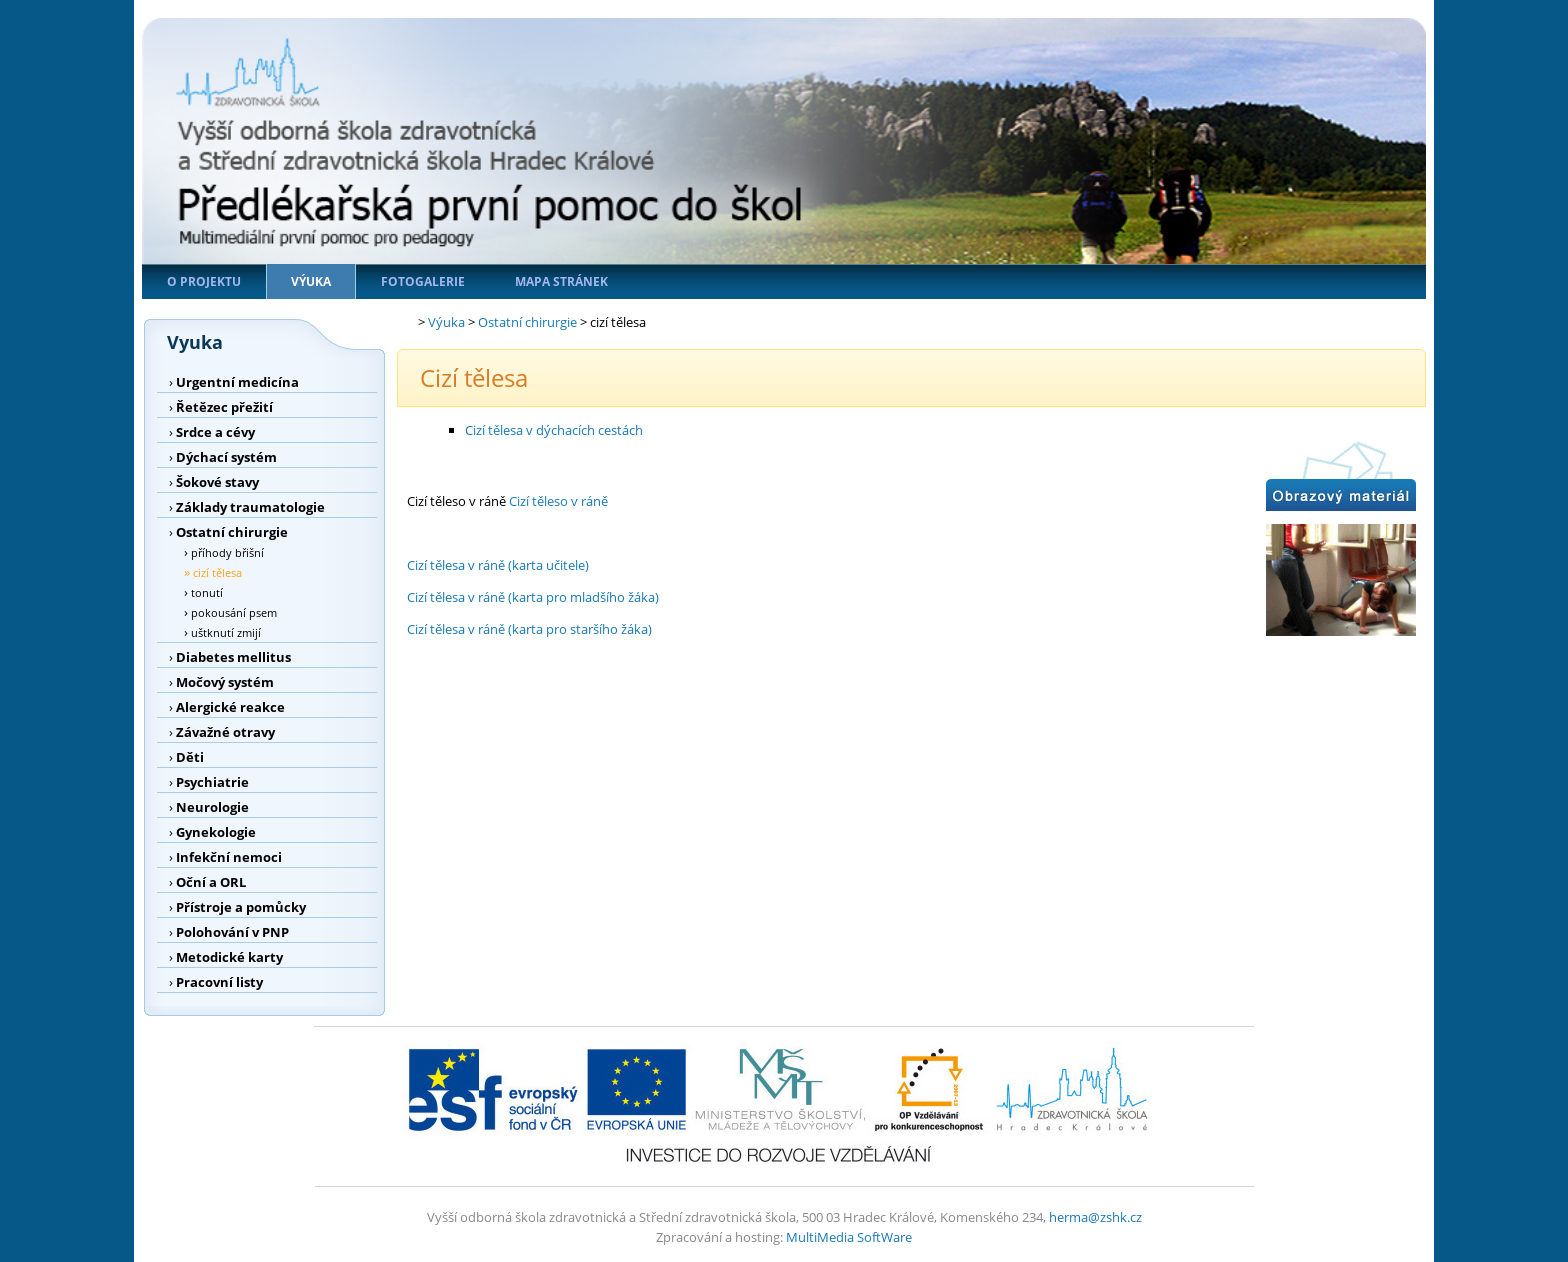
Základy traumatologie (250, 507)
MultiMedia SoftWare (849, 1237)
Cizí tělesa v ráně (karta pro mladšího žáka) (533, 597)
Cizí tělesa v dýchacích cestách (554, 430)
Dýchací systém (226, 457)
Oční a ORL (211, 882)
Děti (190, 757)
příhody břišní (227, 552)
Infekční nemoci (229, 857)
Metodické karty (229, 957)
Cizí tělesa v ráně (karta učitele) (498, 565)
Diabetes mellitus (233, 657)
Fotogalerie (423, 281)
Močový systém (225, 682)
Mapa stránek (561, 281)
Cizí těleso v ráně (558, 501)
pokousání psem (234, 612)
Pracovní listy (219, 982)
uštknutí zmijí (226, 632)
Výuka (311, 281)
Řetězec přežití (224, 407)
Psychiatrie (212, 782)
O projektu (204, 281)
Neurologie (212, 807)
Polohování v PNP (232, 932)
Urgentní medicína (237, 382)
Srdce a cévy (215, 432)
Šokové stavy (217, 482)
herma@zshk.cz (1095, 1217)
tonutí (207, 592)
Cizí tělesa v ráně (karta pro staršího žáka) (529, 629)
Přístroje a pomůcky (241, 907)
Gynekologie (216, 832)
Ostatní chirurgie (232, 532)
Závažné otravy (225, 732)
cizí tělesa (217, 572)
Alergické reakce (230, 707)
